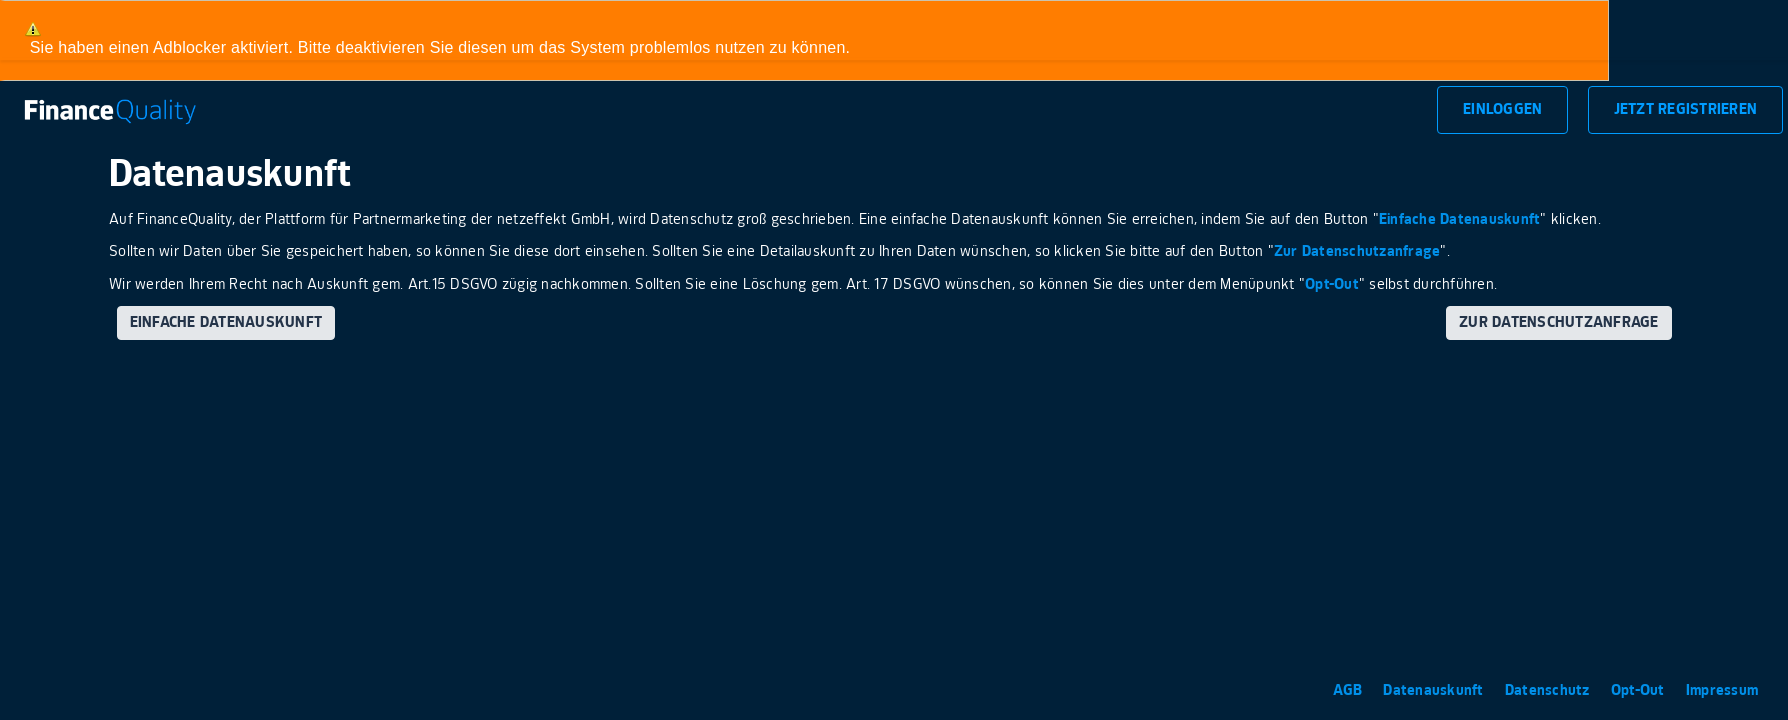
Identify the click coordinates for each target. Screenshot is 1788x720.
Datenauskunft (1435, 690)
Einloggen (1502, 109)
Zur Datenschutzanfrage (1357, 251)
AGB (1349, 690)
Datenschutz (1549, 690)
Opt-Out (1332, 284)
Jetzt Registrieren (1686, 109)
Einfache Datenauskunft (1460, 219)
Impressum (1722, 690)
